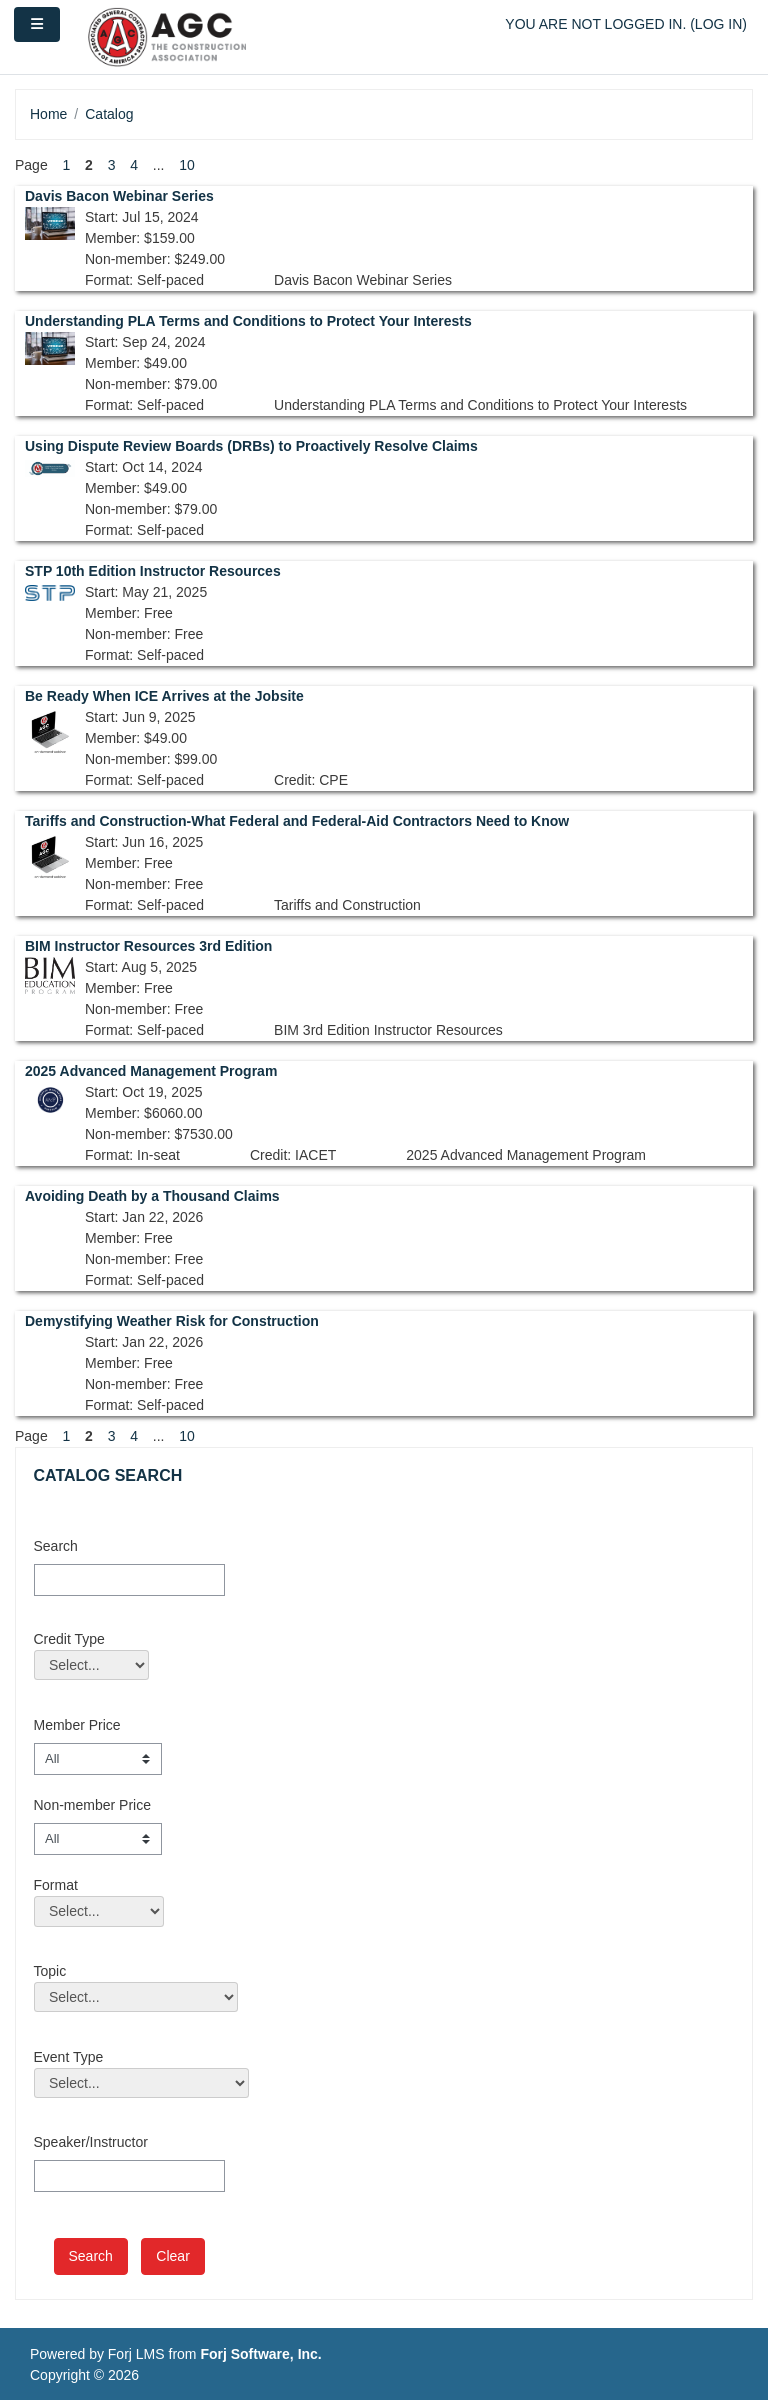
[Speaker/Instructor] (129, 2176)
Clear (172, 2256)
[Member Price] (98, 1759)
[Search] (129, 1580)
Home (48, 114)
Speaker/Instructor (91, 2142)
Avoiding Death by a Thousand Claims (152, 1196)
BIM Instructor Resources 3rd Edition (148, 946)
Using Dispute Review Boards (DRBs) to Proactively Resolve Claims (251, 446)
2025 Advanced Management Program (151, 1071)
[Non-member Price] (98, 1839)
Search (56, 1546)
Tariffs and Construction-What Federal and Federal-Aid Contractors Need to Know (297, 821)
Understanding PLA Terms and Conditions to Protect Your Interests (248, 321)
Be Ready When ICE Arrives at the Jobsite (164, 696)
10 (187, 165)
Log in (718, 24)
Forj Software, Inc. (260, 2354)
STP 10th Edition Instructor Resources (153, 571)
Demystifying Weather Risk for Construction (172, 1321)
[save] (91, 2256)
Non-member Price (92, 1805)
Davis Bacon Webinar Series (119, 196)
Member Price (77, 1725)
